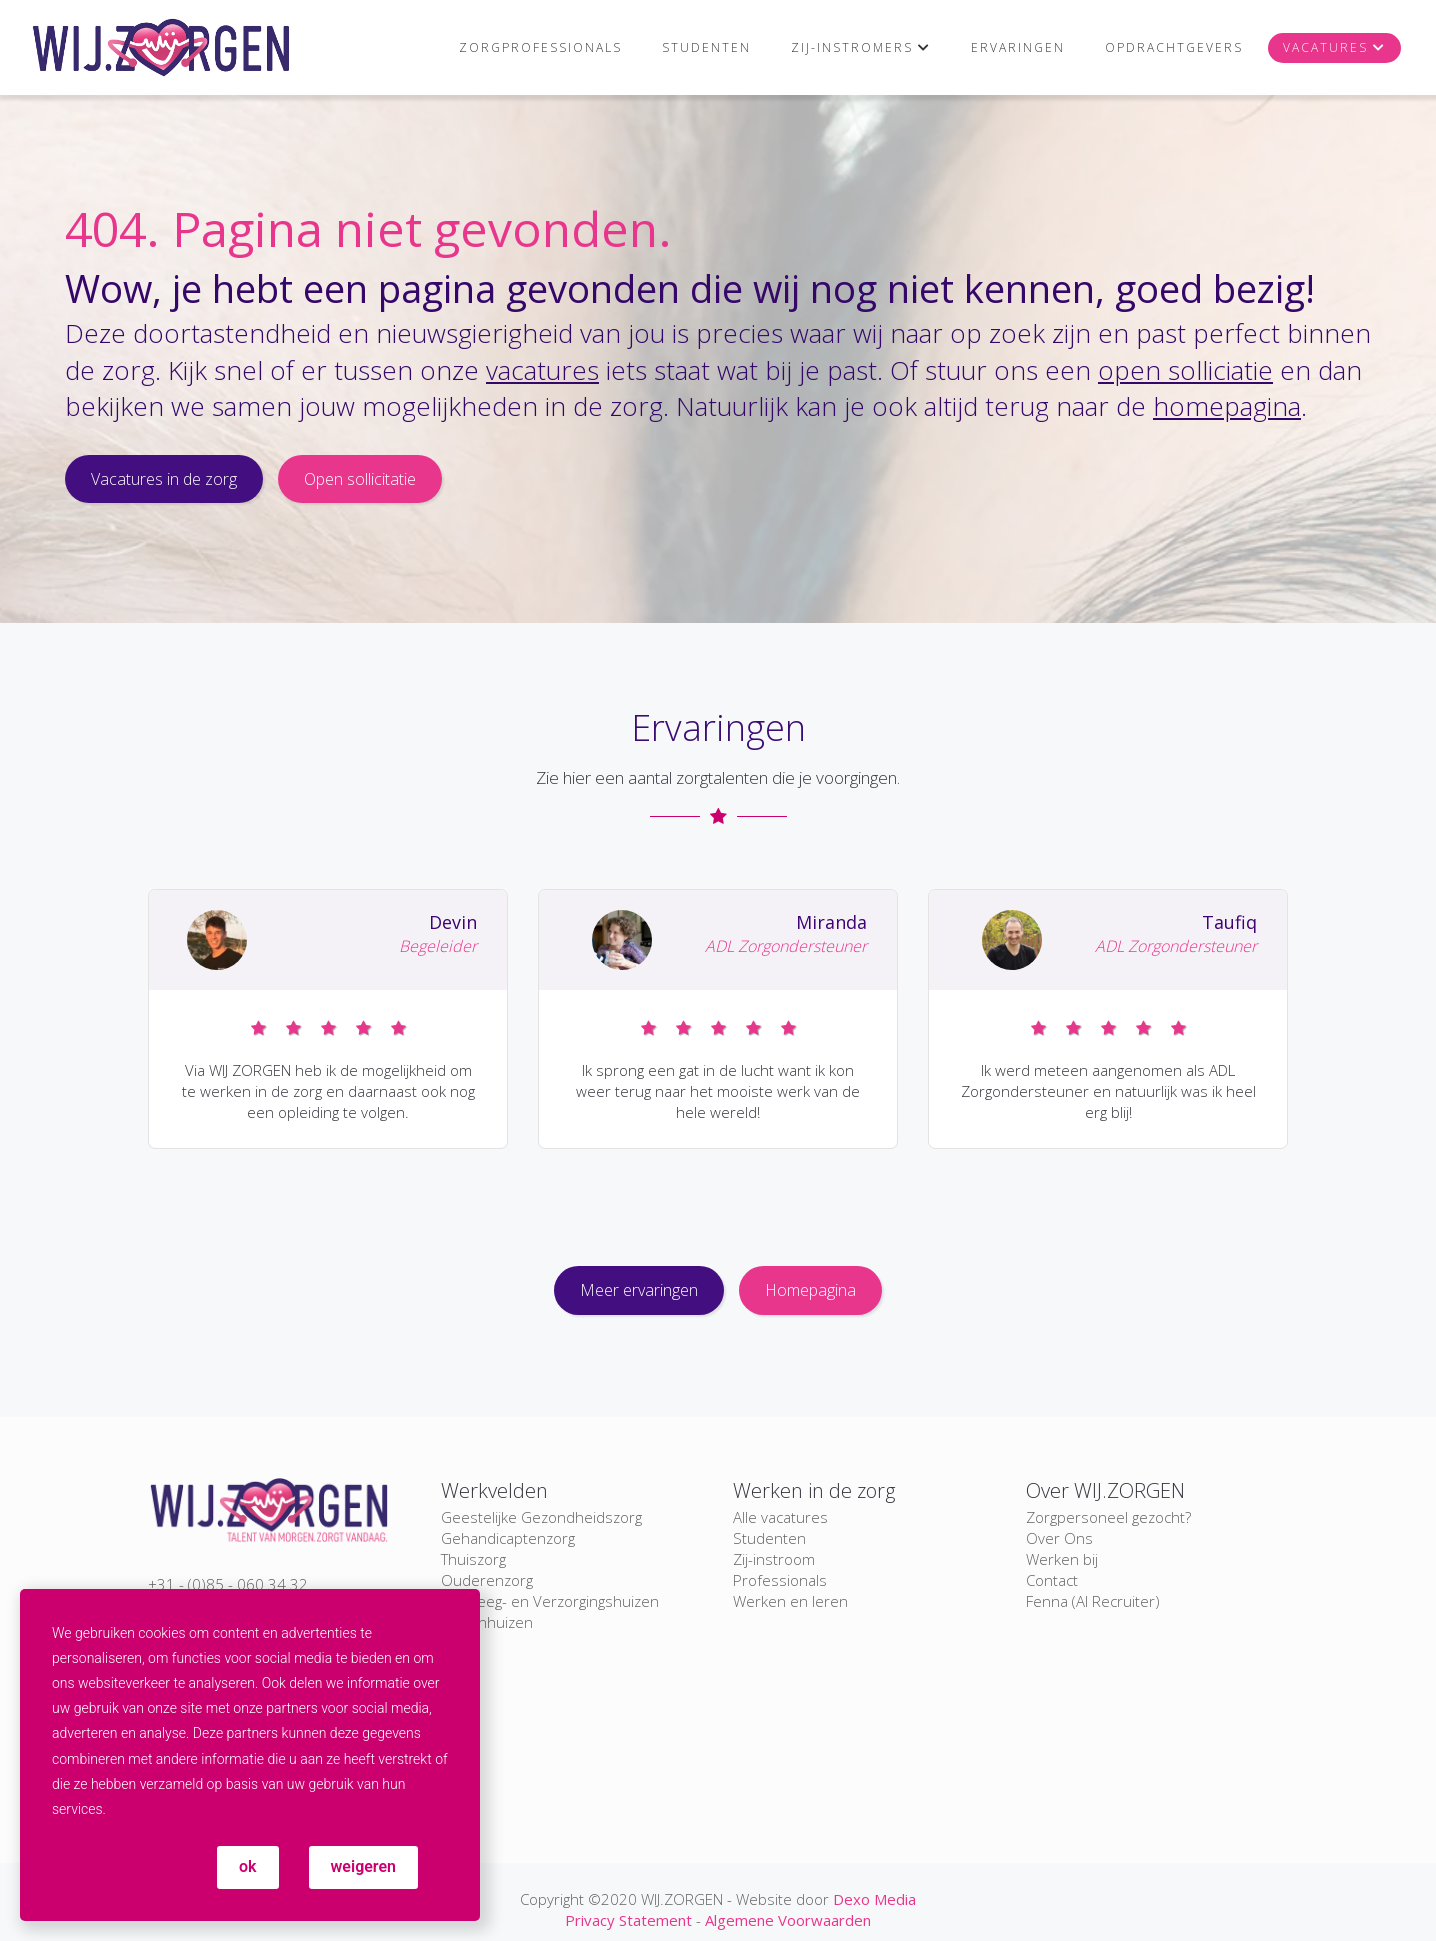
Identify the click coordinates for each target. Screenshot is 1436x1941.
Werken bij (1062, 1559)
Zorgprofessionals (540, 47)
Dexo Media (874, 1899)
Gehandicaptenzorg (508, 1538)
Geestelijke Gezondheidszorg (541, 1517)
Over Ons (1059, 1538)
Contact (1052, 1580)
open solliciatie (1185, 370)
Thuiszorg (473, 1559)
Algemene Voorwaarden (788, 1920)
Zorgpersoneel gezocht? (1108, 1517)
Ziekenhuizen (487, 1622)
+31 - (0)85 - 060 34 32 (228, 1584)
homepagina (1227, 406)
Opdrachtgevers (1174, 47)
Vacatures (1325, 47)
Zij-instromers (852, 47)
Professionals (780, 1580)
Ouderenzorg (487, 1580)
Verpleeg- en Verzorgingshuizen (550, 1601)
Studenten (706, 47)
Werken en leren (790, 1601)
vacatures (542, 370)
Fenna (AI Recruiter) (1093, 1601)
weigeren (363, 1866)
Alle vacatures (780, 1517)
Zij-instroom (774, 1559)
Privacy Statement (628, 1920)
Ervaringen (1018, 47)
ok (248, 1866)
